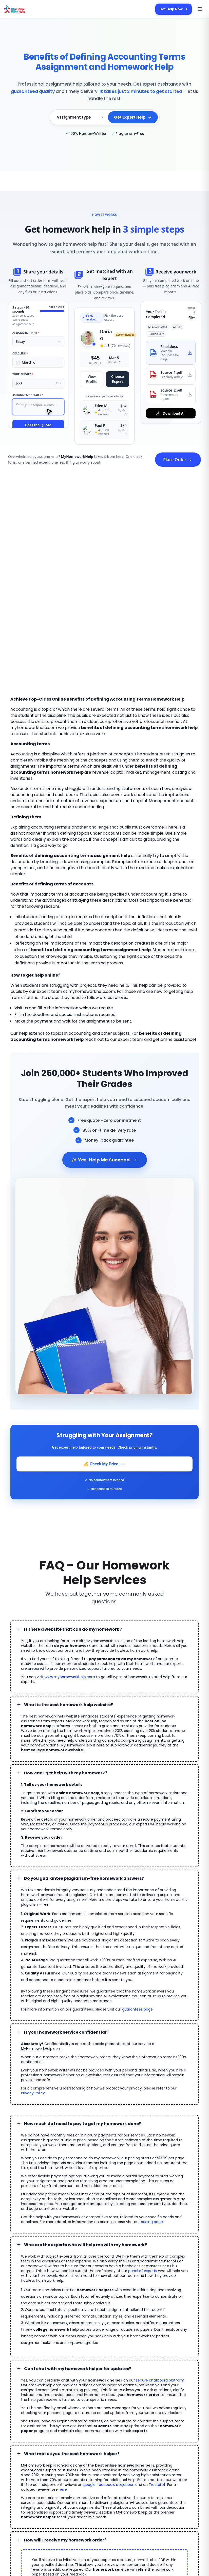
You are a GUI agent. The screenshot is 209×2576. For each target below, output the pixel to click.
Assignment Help (68, 2563)
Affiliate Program (68, 2572)
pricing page (113, 2133)
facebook (28, 2391)
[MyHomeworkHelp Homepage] (24, 9)
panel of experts (61, 2182)
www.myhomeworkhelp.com (64, 1638)
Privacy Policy (169, 2014)
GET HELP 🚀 (30, 2547)
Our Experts (123, 2566)
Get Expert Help (131, 113)
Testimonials (124, 2556)
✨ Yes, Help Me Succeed (104, 1129)
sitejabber (45, 2391)
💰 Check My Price (104, 1433)
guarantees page (123, 1945)
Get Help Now (173, 9)
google (171, 2386)
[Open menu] (200, 9)
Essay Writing (156, 2552)
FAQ (117, 2547)
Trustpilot (73, 2391)
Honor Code (94, 2556)
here (131, 2391)
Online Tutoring (158, 2567)
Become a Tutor (97, 2547)
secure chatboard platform (146, 2287)
